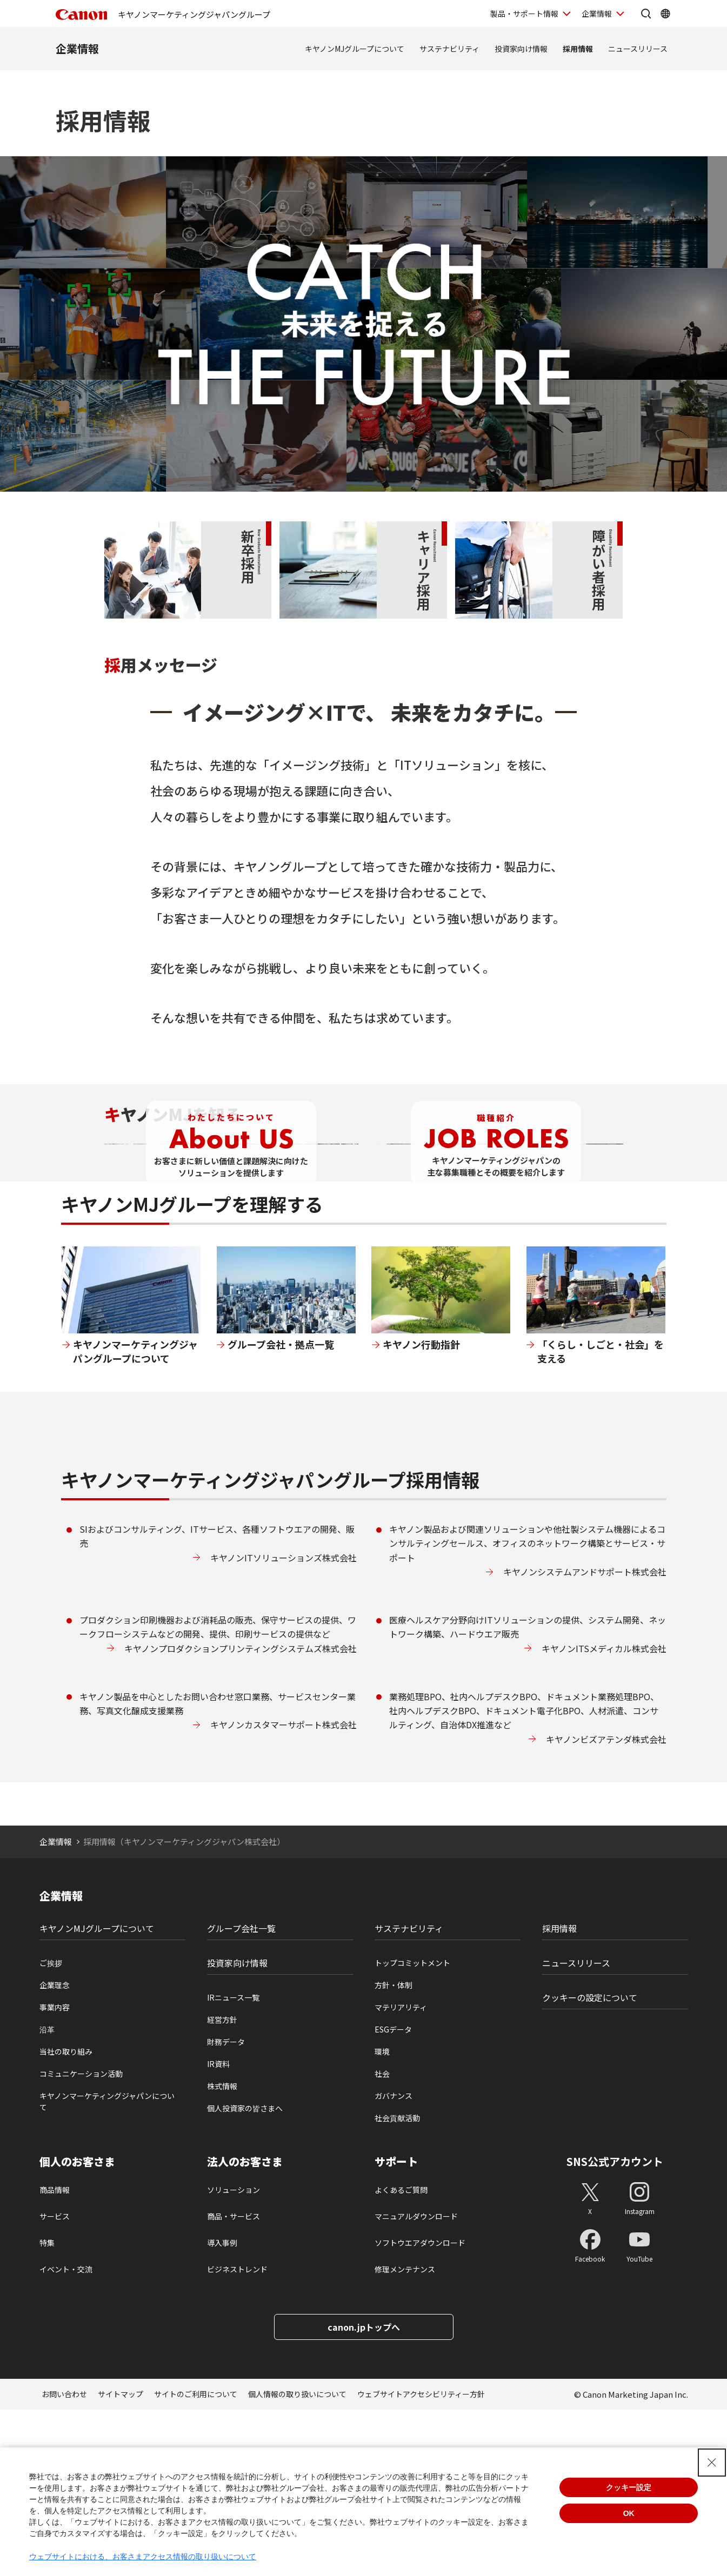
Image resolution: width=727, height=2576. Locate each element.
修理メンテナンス (405, 2435)
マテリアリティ (401, 2173)
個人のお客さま (77, 2328)
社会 (382, 2240)
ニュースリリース (638, 48)
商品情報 (54, 2356)
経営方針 (222, 2186)
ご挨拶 (50, 2129)
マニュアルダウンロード (416, 2382)
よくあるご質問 (401, 2356)
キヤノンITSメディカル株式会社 (604, 1814)
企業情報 (77, 48)
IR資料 (218, 2230)
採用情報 (578, 48)
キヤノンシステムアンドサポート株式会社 (584, 1738)
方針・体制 (393, 2151)
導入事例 (222, 2409)
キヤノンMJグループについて (354, 48)
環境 (382, 2217)
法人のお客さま (245, 2328)
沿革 (47, 2195)
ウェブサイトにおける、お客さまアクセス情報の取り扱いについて (142, 2556)
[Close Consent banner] (712, 2462)
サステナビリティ (449, 48)
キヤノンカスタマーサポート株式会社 (283, 1890)
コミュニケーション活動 (81, 2240)
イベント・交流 (65, 2435)
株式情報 (222, 2252)
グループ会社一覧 (241, 2094)
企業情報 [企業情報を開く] (597, 13)
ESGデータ (393, 2195)
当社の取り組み (65, 2217)
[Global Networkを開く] (665, 13)
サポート (396, 2328)
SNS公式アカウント (614, 2328)
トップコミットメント (412, 2129)
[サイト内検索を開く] (645, 13)
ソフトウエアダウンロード (420, 2409)
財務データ (226, 2208)
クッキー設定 (628, 2487)
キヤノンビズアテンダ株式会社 (606, 1905)
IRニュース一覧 (233, 2163)
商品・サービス (233, 2382)
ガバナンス (393, 2262)
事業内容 (54, 2173)
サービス (54, 2382)
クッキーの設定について (589, 2163)
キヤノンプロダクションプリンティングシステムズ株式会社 (240, 1814)
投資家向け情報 (521, 48)
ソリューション (233, 2356)
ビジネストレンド (237, 2435)
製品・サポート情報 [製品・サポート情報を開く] (524, 13)
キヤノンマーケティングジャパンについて (107, 2268)
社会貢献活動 (397, 2284)
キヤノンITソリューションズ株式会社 (283, 1723)
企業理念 (54, 2151)
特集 (47, 2409)
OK (629, 2513)
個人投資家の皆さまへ (245, 2274)
